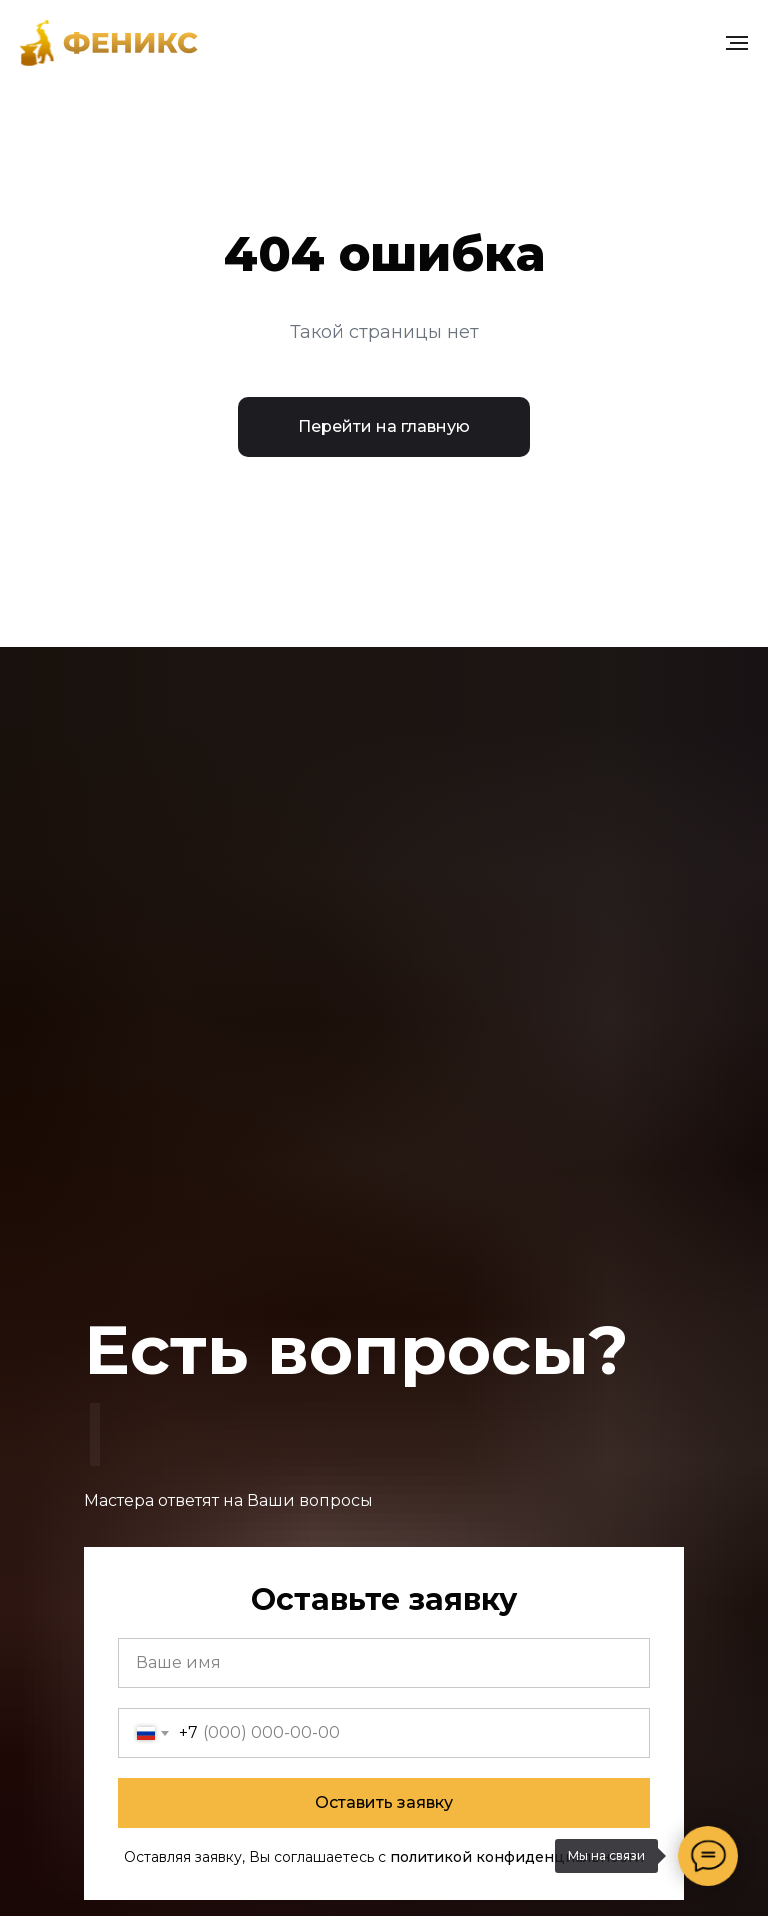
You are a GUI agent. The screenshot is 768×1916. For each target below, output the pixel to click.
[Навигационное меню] (737, 43)
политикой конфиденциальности (517, 1857)
